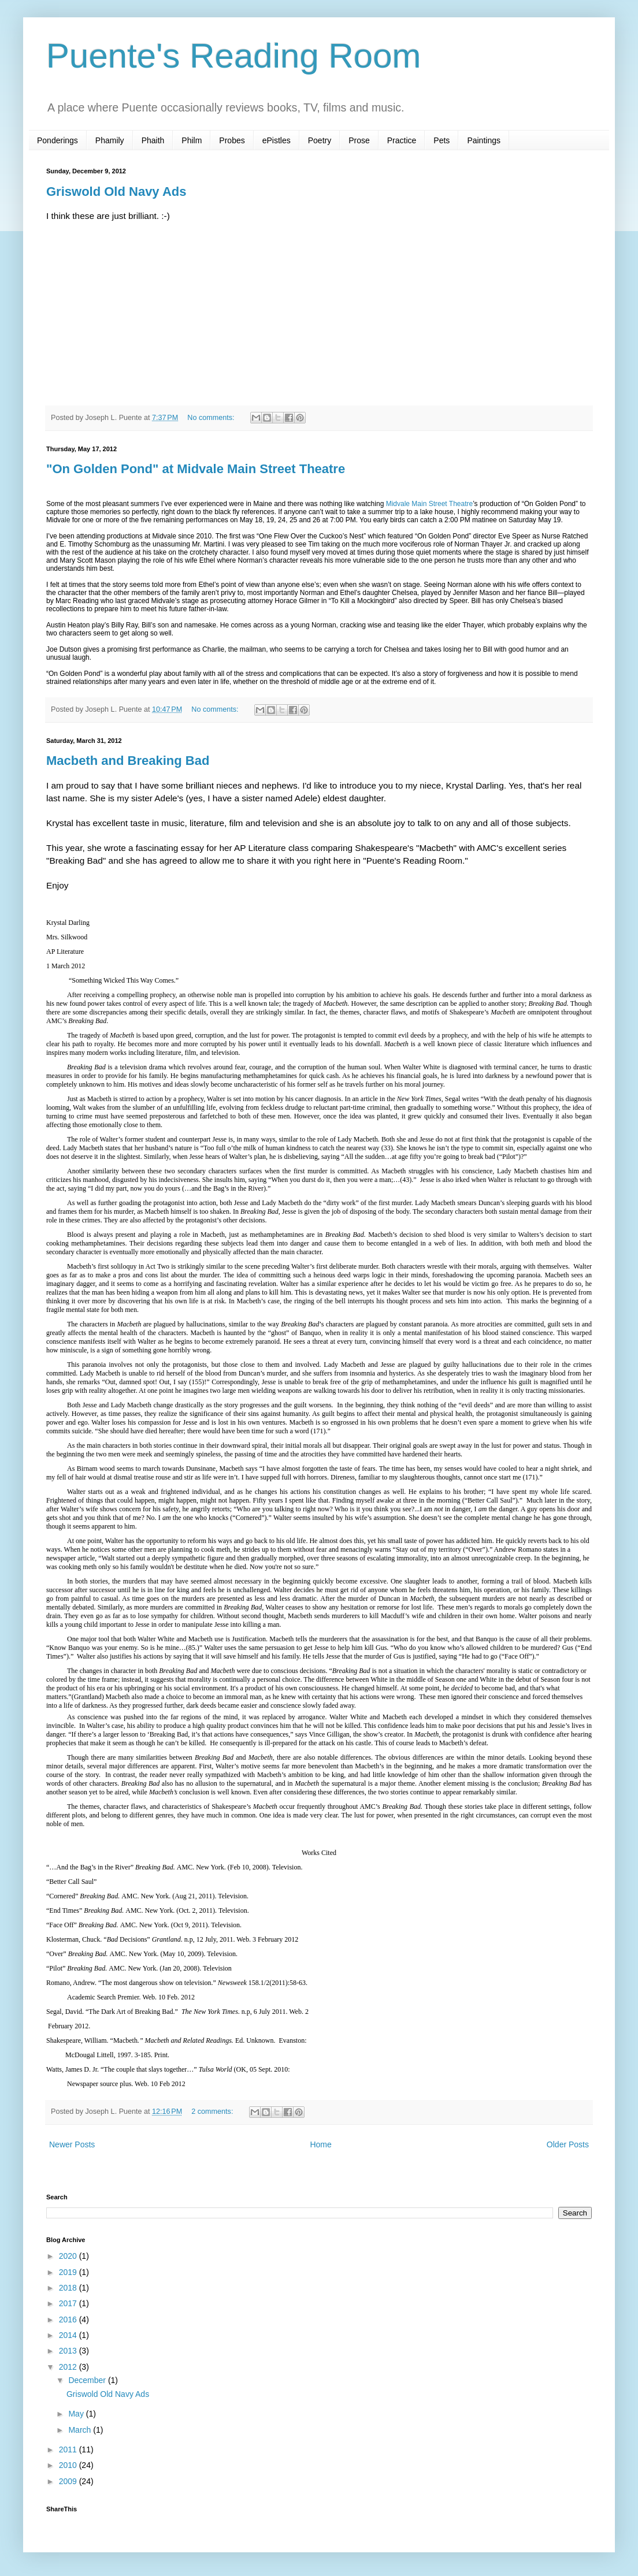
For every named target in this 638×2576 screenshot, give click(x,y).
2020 (69, 2256)
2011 (69, 2449)
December (87, 2380)
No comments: (211, 418)
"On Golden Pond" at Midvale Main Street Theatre (195, 469)
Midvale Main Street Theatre (429, 504)
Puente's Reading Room (233, 55)
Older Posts (568, 2144)
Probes (231, 140)
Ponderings (57, 140)
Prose (359, 140)
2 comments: (213, 2111)
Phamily (109, 140)
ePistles (276, 140)
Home (320, 2144)
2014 (69, 2335)
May (77, 2413)
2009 (69, 2481)
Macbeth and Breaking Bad (127, 760)
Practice (402, 140)
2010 (69, 2465)
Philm (191, 140)
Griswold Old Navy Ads (116, 191)
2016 (69, 2319)
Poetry (319, 140)
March (80, 2429)
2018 (69, 2287)
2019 (69, 2272)
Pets (441, 140)
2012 (69, 2366)
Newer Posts (72, 2144)
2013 (69, 2350)
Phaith (153, 140)
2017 (69, 2303)
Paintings (483, 140)
